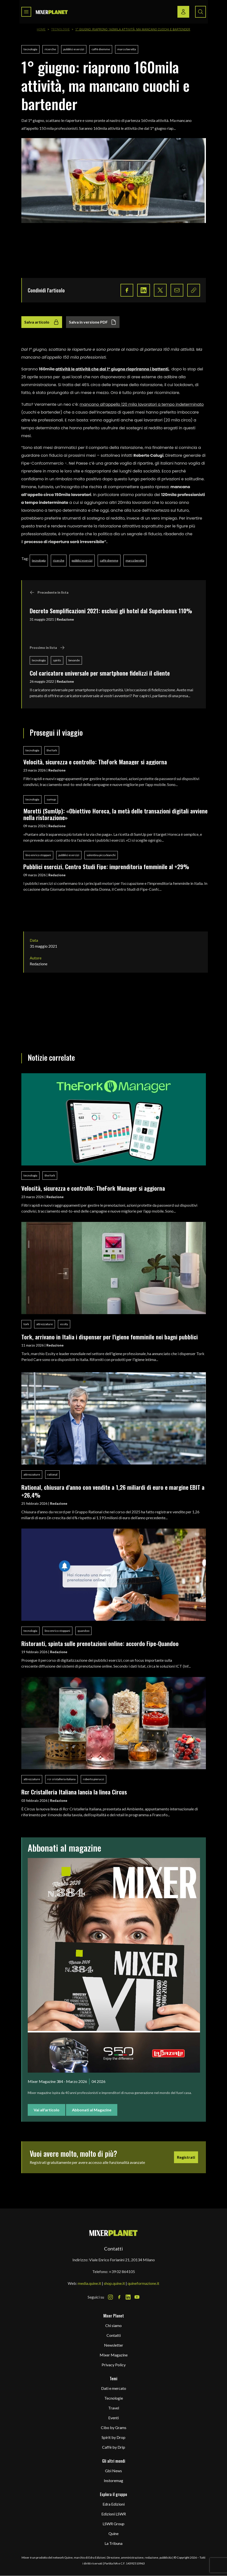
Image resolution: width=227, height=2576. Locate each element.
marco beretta (126, 49)
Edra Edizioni (114, 2504)
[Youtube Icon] (136, 2297)
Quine (113, 2533)
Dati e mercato (113, 2388)
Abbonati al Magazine (91, 2109)
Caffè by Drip (113, 2447)
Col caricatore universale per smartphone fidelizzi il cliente (100, 672)
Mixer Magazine (114, 2355)
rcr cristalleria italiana (61, 1779)
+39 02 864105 (122, 2271)
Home (41, 29)
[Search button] (200, 12)
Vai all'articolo (46, 2109)
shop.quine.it (114, 2283)
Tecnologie (60, 29)
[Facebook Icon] (119, 2297)
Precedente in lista (49, 592)
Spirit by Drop (113, 2437)
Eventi (113, 2417)
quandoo (83, 1631)
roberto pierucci (93, 1779)
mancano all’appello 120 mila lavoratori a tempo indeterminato (142, 404)
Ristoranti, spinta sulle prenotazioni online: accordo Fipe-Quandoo (100, 1643)
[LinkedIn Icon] (128, 2297)
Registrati (186, 2157)
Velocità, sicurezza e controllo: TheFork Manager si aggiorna (95, 761)
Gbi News (113, 2470)
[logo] (51, 12)
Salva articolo (41, 322)
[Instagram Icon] (110, 2297)
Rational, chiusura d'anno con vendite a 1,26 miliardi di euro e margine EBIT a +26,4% (112, 1491)
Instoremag (113, 2480)
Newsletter (113, 2345)
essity (64, 1324)
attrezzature (44, 1324)
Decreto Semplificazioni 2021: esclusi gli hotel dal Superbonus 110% (111, 610)
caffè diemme (101, 49)
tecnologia (30, 49)
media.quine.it (89, 2283)
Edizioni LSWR (113, 2513)
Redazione (65, 619)
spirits (57, 660)
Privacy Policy (114, 2364)
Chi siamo (113, 2325)
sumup (51, 799)
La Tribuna (113, 2543)
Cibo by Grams (113, 2427)
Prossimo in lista (47, 647)
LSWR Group (113, 2523)
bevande (74, 660)
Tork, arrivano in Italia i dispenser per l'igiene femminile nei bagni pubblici (109, 1336)
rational (52, 1474)
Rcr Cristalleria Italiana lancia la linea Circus (74, 1791)
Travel (113, 2408)
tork (26, 1324)
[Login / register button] (183, 12)
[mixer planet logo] (113, 2232)
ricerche (50, 49)
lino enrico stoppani (38, 855)
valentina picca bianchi (101, 855)
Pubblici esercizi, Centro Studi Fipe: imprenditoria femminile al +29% (106, 866)
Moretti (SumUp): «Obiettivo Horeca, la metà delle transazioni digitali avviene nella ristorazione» (115, 814)
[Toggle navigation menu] (26, 12)
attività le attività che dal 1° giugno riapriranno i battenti (111, 369)
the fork (52, 750)
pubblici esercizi (73, 49)
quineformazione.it (143, 2283)
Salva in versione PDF (93, 322)
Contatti (114, 2335)
